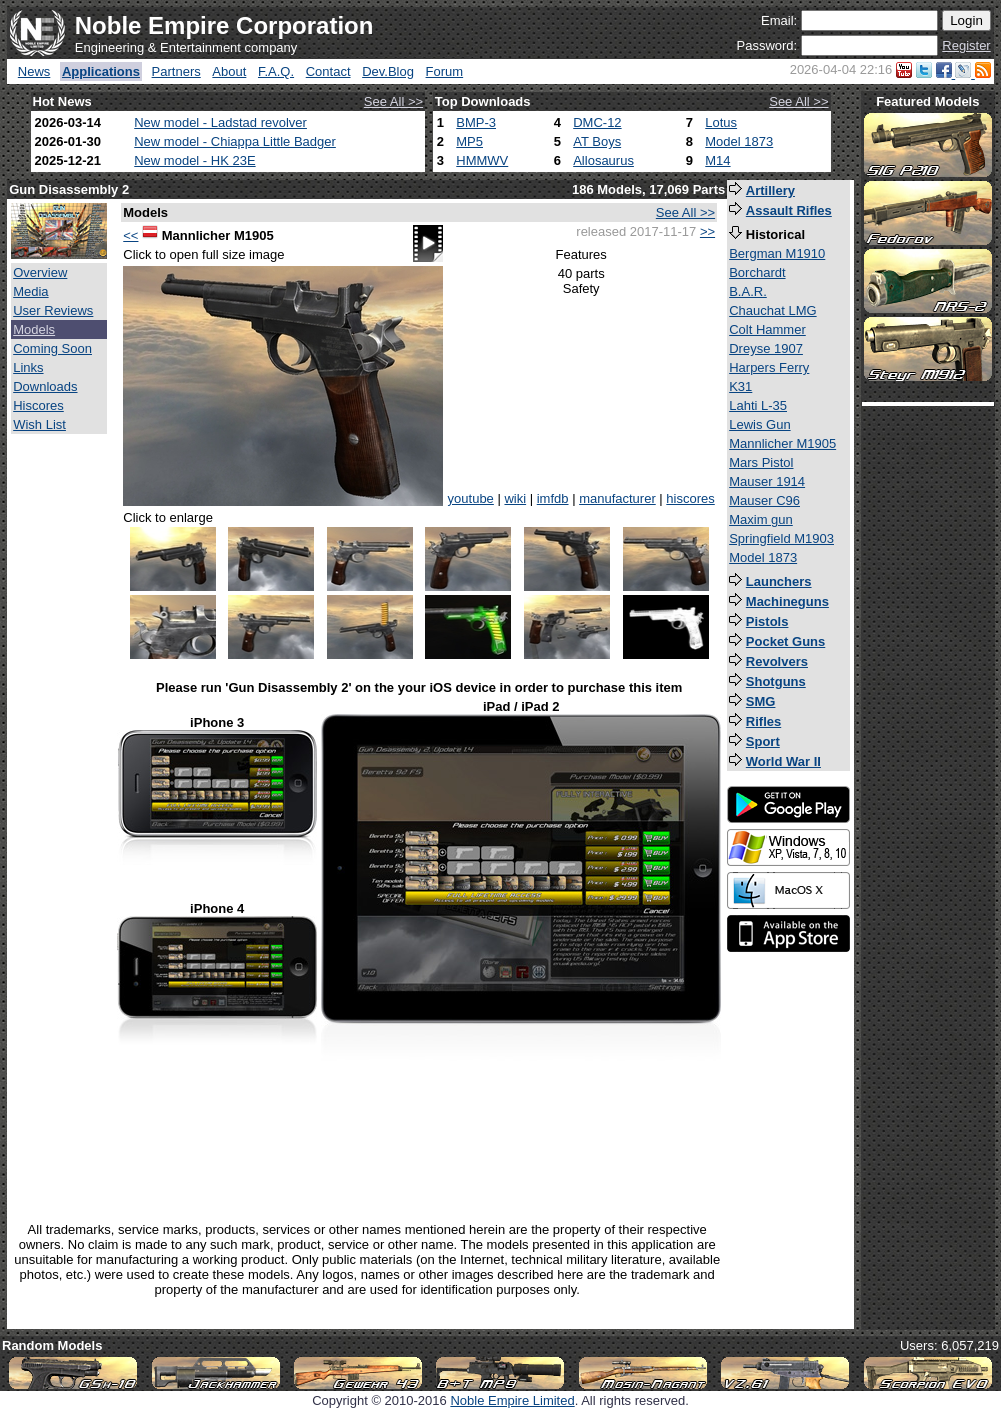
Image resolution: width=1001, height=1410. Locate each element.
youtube (471, 498)
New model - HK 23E (194, 160)
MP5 (469, 141)
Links (28, 367)
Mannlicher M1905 (782, 443)
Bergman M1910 (777, 253)
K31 (740, 386)
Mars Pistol (761, 462)
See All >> (393, 101)
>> (707, 231)
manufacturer (617, 498)
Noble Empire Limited (512, 1400)
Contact (328, 71)
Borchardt (757, 272)
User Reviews (53, 310)
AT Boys (597, 141)
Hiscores (38, 405)
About (229, 71)
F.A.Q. (276, 71)
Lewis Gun (759, 424)
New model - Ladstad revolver (220, 122)
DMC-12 (597, 122)
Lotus (721, 122)
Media (30, 291)
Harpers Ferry (769, 367)
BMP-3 (476, 122)
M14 (717, 160)
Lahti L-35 (758, 405)
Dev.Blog (388, 71)
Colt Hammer (767, 329)
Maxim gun (761, 519)
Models (34, 329)
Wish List (39, 424)
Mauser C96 (764, 500)
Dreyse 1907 (766, 348)
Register (966, 45)
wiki (515, 498)
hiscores (690, 498)
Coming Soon (52, 348)
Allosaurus (603, 160)
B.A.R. (748, 291)
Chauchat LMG (772, 310)
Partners (176, 71)
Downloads (45, 386)
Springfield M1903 (781, 538)
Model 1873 (739, 141)
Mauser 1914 (767, 481)
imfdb (553, 498)
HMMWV (482, 160)
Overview (40, 272)
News (34, 71)
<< (130, 235)
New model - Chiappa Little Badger (235, 141)
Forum (445, 71)
